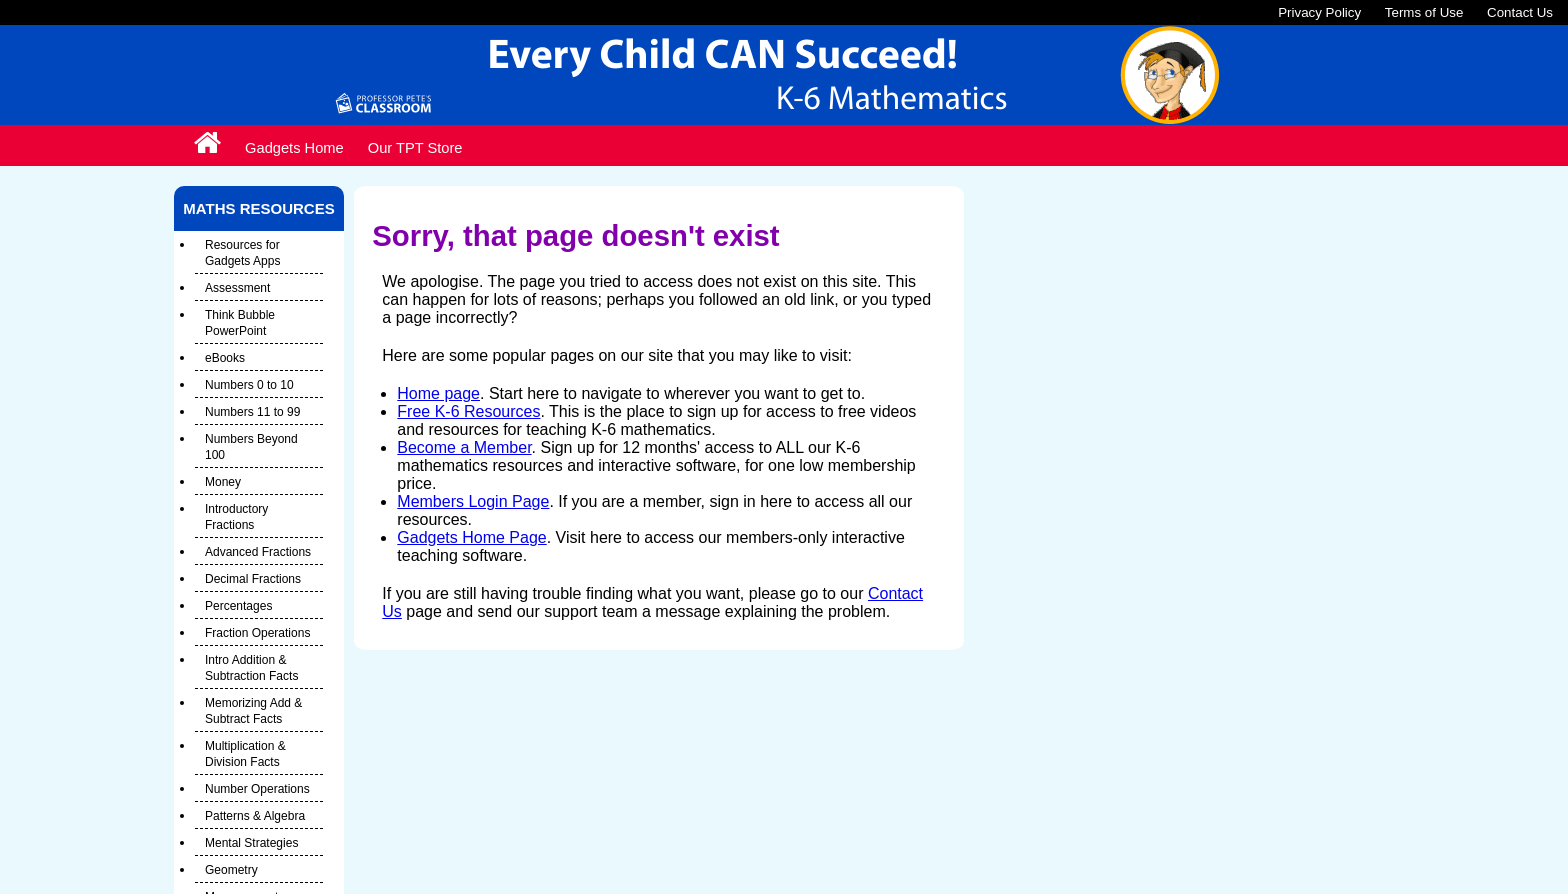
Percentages (238, 606)
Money (223, 482)
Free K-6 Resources (468, 411)
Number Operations (257, 789)
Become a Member (464, 447)
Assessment (237, 288)
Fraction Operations (257, 633)
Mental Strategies (251, 843)
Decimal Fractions (253, 579)
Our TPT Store (415, 148)
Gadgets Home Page (471, 537)
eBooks (225, 358)
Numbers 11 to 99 (252, 412)
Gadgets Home (294, 148)
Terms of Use (1424, 12)
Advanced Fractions (258, 552)
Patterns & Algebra (255, 816)
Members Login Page (473, 501)
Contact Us (1520, 12)
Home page (438, 393)
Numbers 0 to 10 (249, 385)
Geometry (231, 870)
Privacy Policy (1319, 12)
